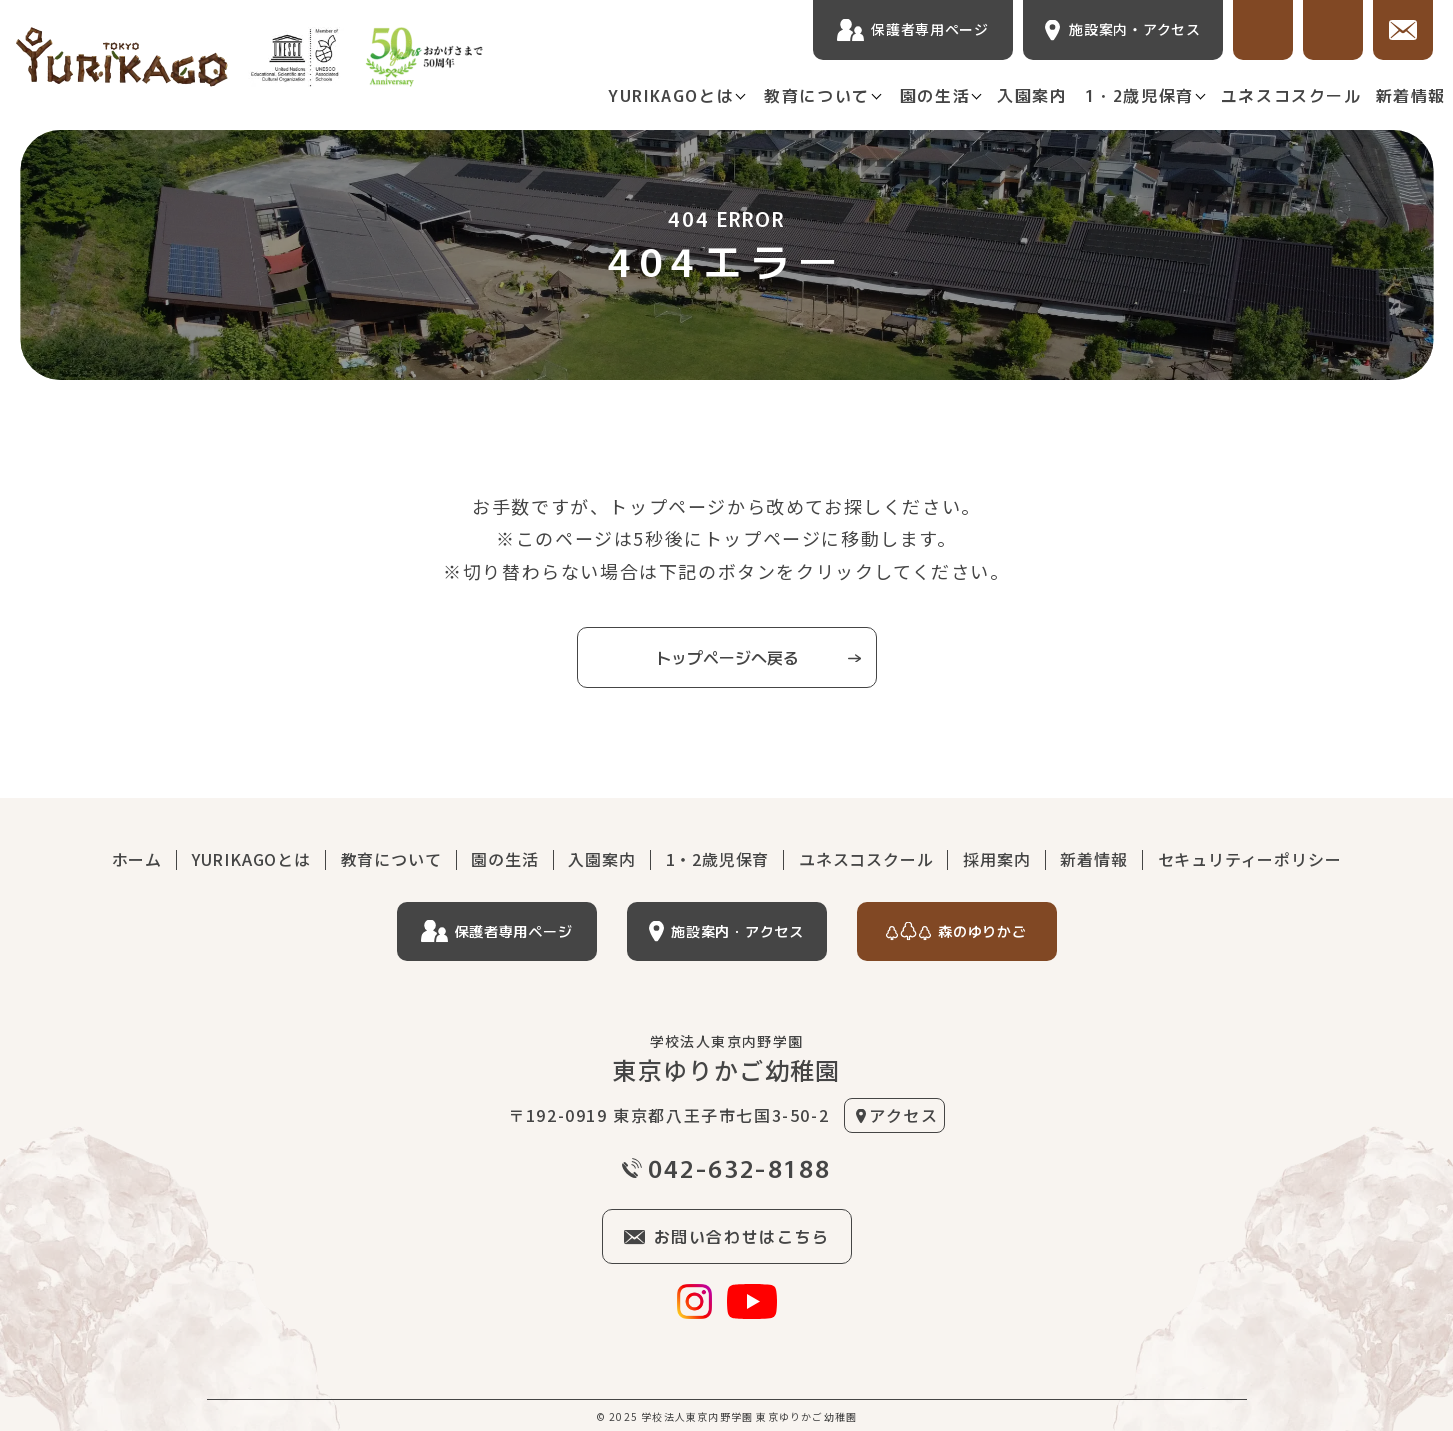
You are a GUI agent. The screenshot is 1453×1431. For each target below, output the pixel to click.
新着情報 (1411, 95)
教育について (817, 95)
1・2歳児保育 (1139, 95)
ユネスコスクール (1291, 95)
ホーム (137, 859)
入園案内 (1032, 95)
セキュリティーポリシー (1250, 859)
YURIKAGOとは (671, 95)
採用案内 (996, 859)
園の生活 (935, 95)
